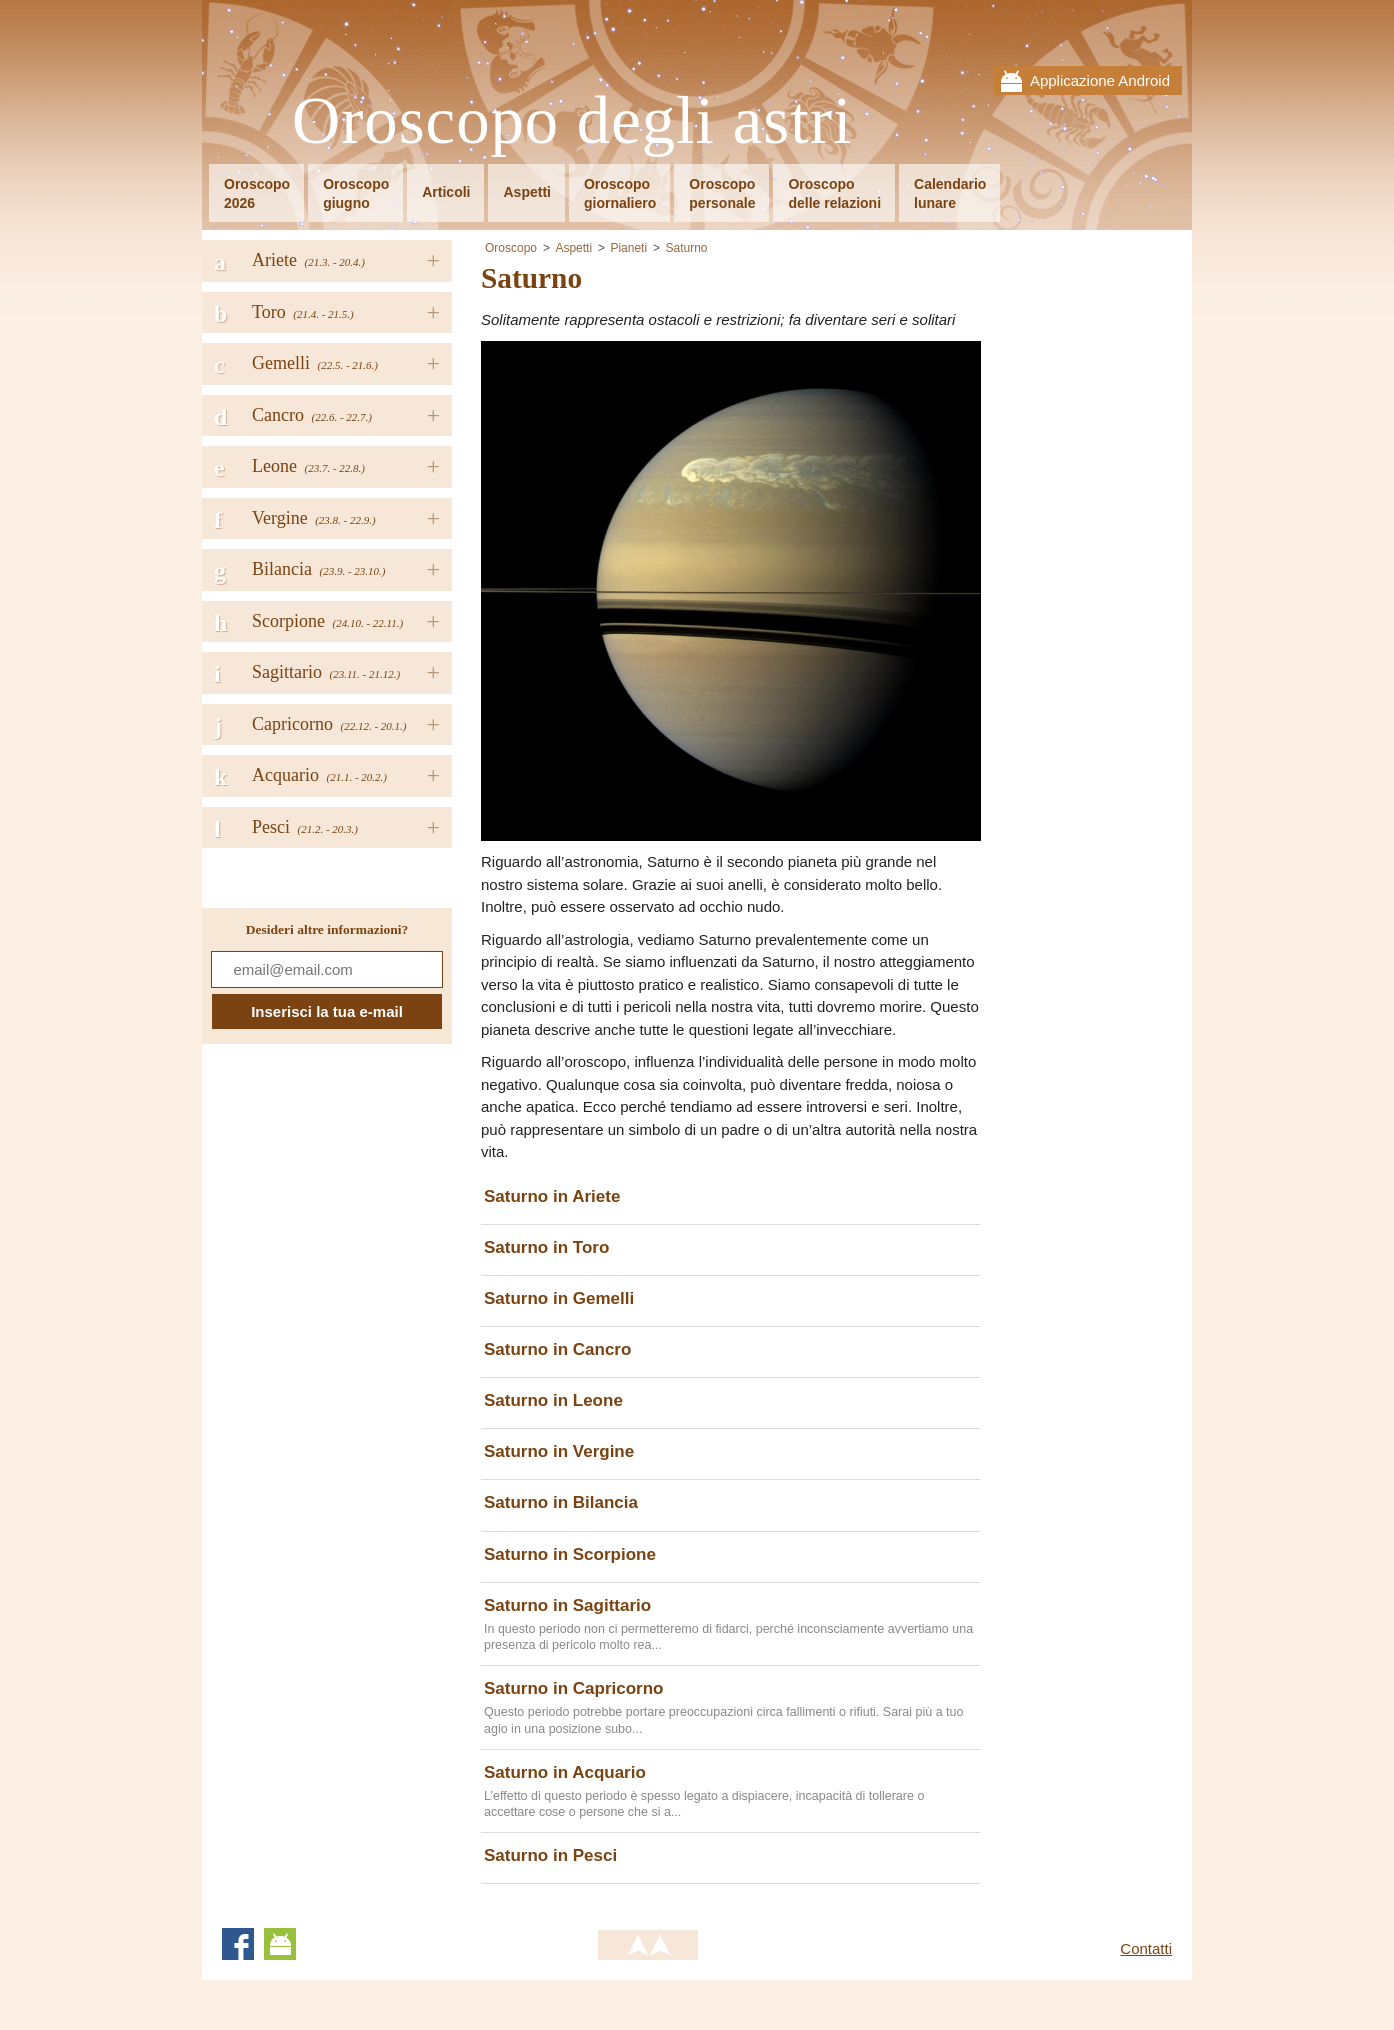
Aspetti (526, 192)
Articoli (446, 192)
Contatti (1146, 1948)
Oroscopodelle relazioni (834, 193)
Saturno (686, 248)
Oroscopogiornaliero (620, 193)
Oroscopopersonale (722, 193)
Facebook (238, 1944)
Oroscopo (511, 248)
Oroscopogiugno (356, 193)
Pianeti (628, 248)
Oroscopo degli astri (572, 121)
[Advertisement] (1097, 540)
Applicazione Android (1100, 80)
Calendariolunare (950, 193)
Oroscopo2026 (257, 193)
